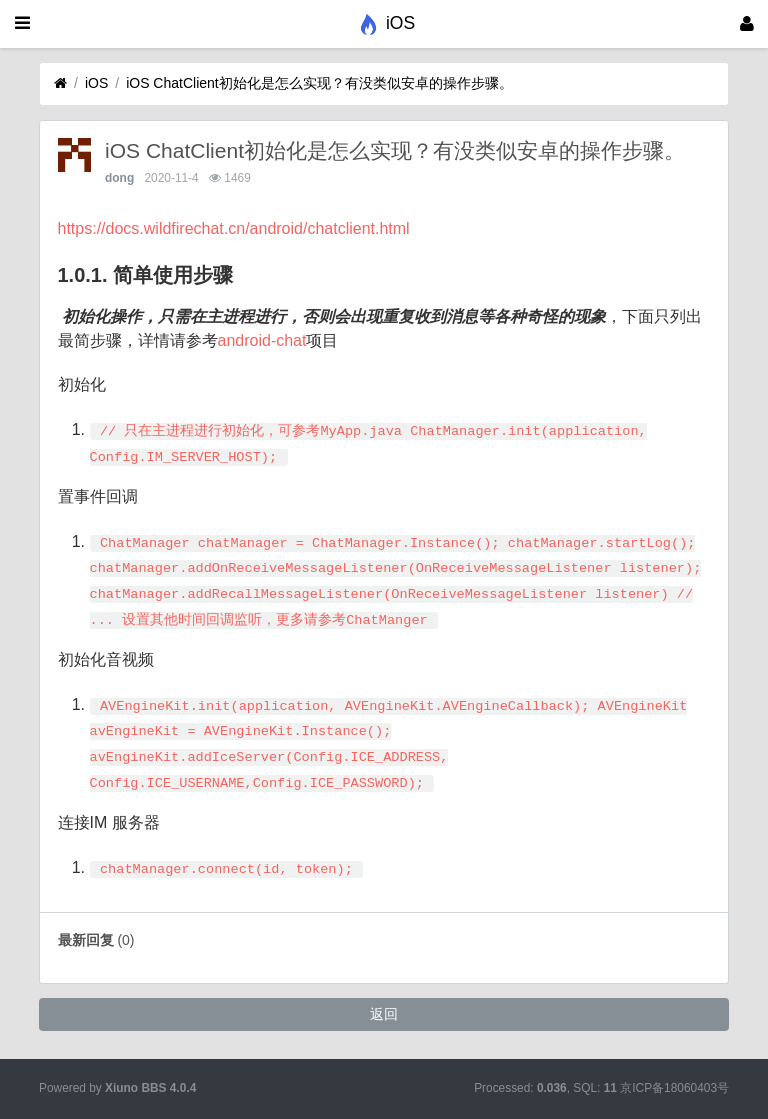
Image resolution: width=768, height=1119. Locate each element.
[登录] (747, 24)
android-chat (262, 340)
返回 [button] (384, 1014)
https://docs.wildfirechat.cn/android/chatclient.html (234, 228)
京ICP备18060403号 (674, 1088)
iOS (96, 83)
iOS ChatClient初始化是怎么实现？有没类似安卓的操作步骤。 (319, 83)
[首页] (60, 83)
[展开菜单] (22, 24)
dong (119, 178)
